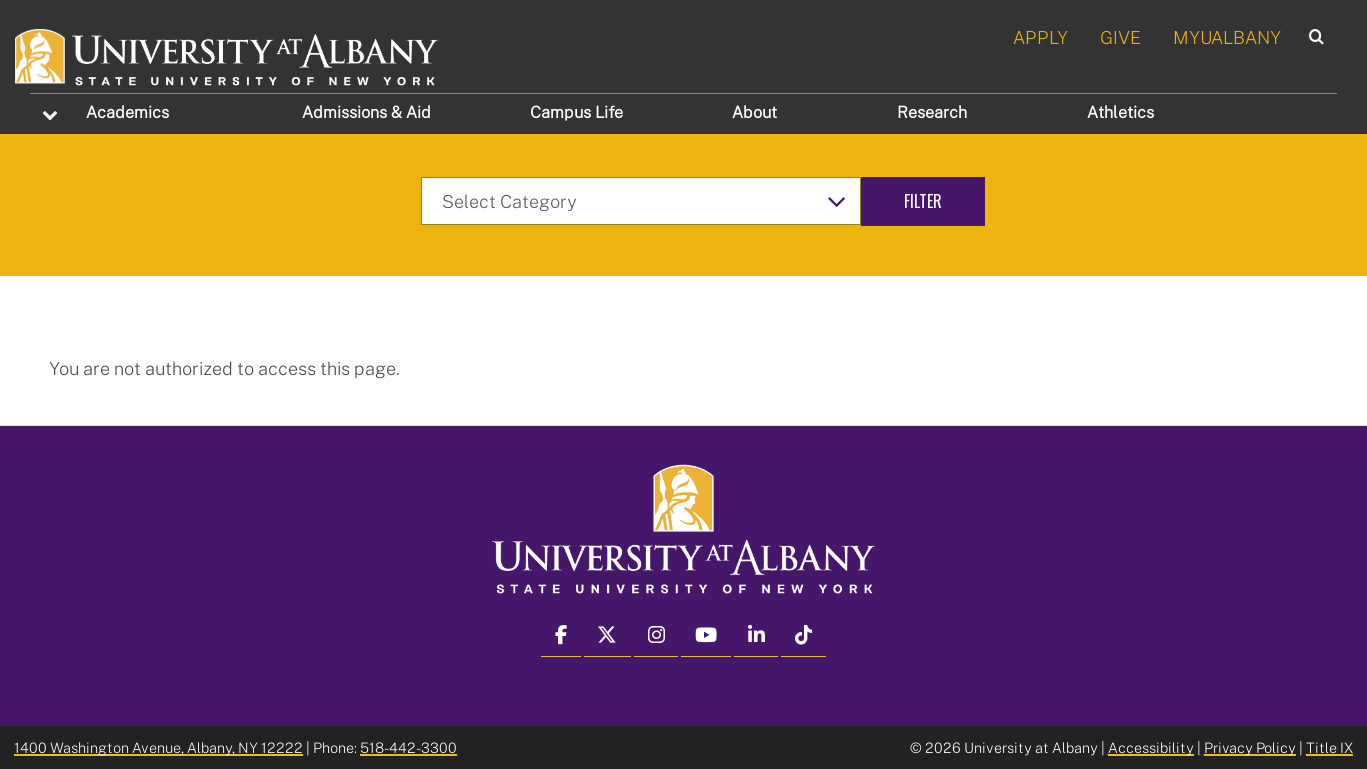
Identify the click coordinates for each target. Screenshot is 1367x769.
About (754, 112)
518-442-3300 (408, 747)
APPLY (1040, 37)
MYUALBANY (1227, 37)
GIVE (1120, 37)
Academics (127, 112)
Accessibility (1151, 747)
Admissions (366, 112)
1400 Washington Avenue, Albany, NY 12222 (158, 747)
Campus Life (576, 112)
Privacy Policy (1250, 747)
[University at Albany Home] (227, 54)
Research (932, 112)
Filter (923, 201)
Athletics (1120, 112)
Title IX (1329, 747)
